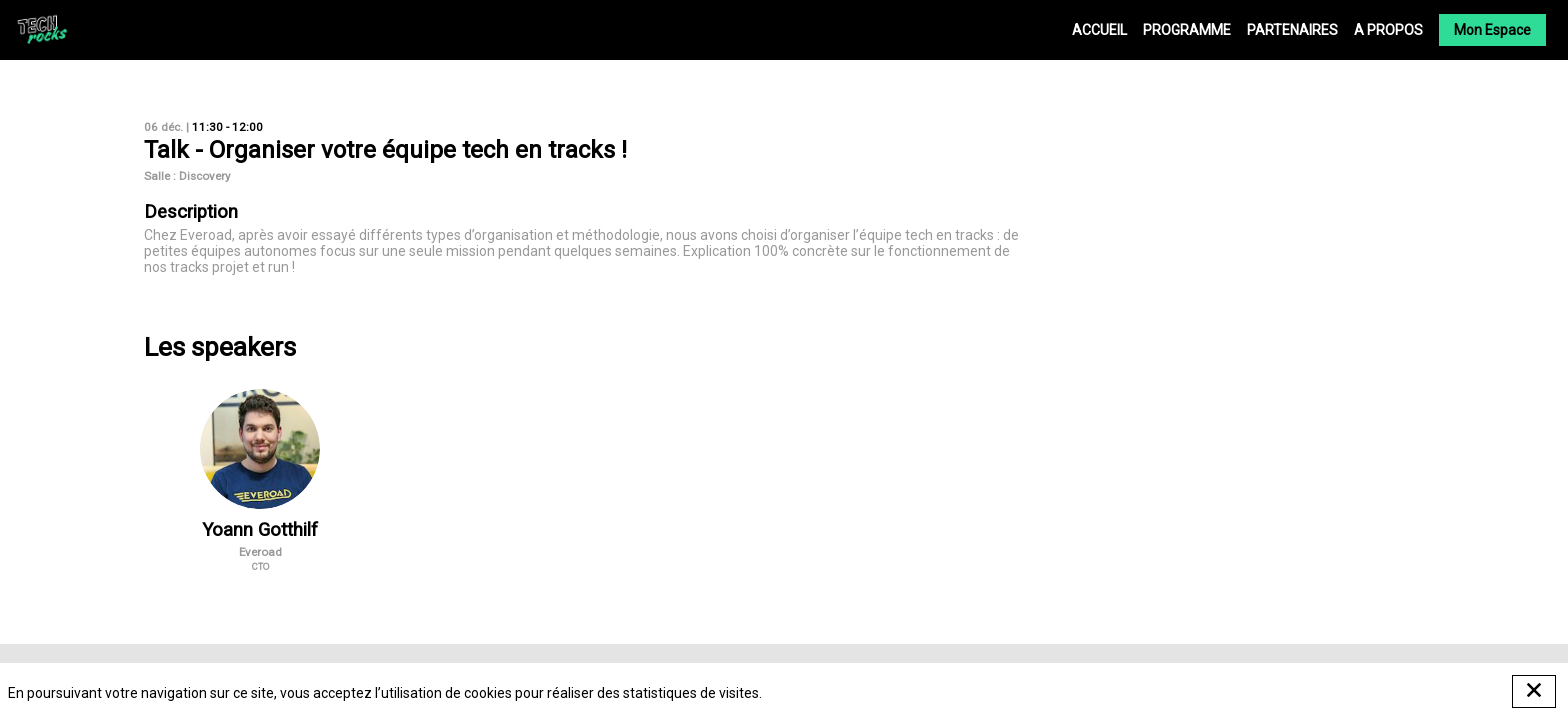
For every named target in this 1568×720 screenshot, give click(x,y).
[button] (1492, 30)
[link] (1099, 30)
